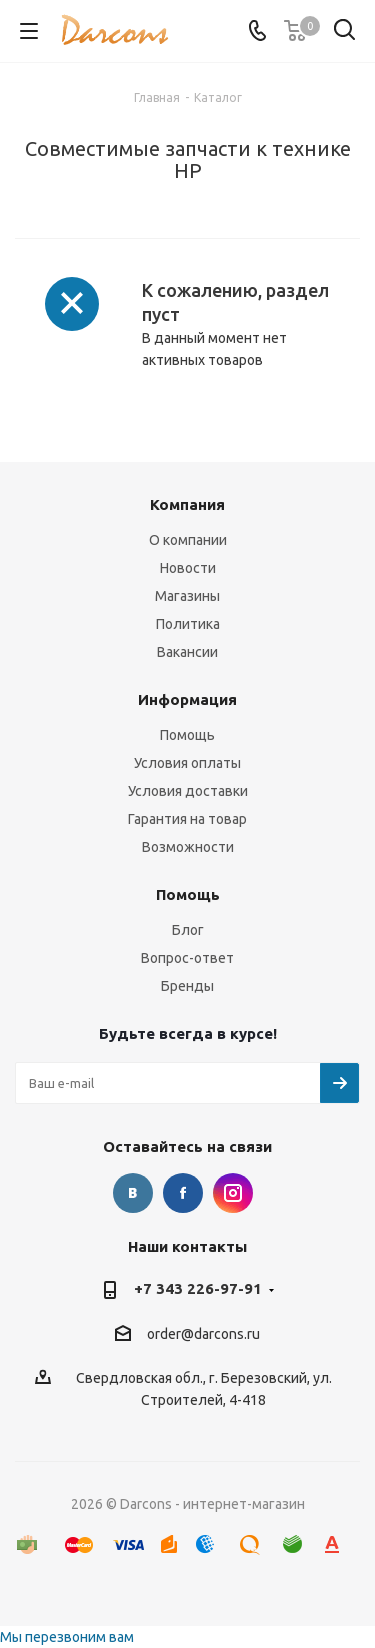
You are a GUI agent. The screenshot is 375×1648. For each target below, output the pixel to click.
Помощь (187, 735)
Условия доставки (188, 791)
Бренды (187, 986)
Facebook (183, 1193)
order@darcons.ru (203, 1334)
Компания (187, 504)
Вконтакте (133, 1193)
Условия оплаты (187, 763)
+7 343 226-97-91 (198, 1288)
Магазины (187, 596)
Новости (188, 568)
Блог (188, 930)
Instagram (233, 1193)
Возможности (188, 847)
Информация (187, 699)
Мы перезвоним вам (67, 1637)
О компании (188, 540)
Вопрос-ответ (187, 958)
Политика (188, 624)
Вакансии (187, 652)
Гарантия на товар (187, 819)
